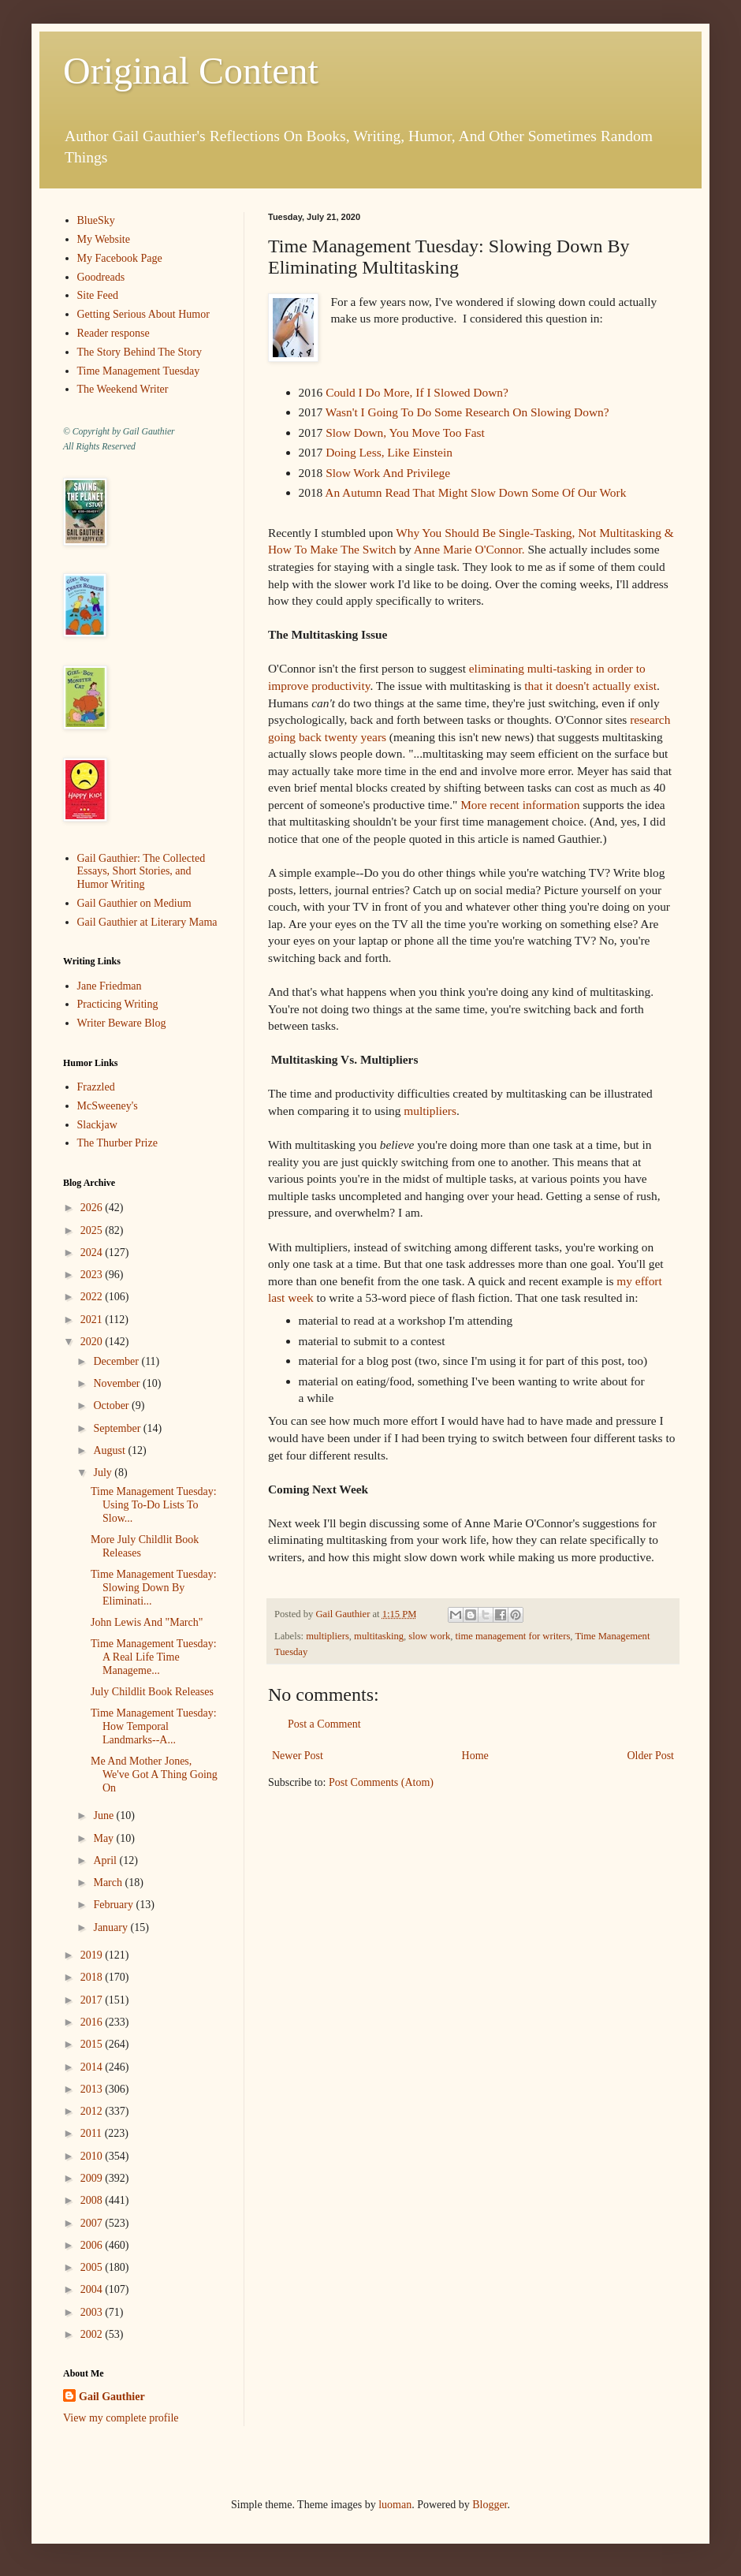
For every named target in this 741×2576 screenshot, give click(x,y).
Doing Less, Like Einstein (389, 452)
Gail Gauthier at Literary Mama (147, 922)
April (106, 1860)
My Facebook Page (119, 258)
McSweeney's (107, 1106)
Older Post (651, 1755)
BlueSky (96, 220)
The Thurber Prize (117, 1143)
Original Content (190, 70)
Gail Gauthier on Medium (134, 903)
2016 (93, 2022)
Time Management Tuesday (138, 371)
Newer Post (297, 1755)
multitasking (379, 1636)
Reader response (113, 333)
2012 (93, 2111)
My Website (103, 239)
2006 (93, 2245)
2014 (93, 2067)
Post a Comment (324, 1724)
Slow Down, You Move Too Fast (405, 432)
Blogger (489, 2505)
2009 (93, 2178)
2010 (93, 2156)
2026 (93, 1207)
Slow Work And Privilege (386, 472)
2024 (93, 1252)
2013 (93, 2089)
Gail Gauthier (112, 2397)
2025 (93, 1230)
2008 (93, 2200)
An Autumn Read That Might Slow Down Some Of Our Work (475, 492)
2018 (93, 1977)
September (118, 1428)
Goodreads (101, 277)
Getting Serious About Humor (143, 314)
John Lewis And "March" (147, 1622)
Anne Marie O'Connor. (471, 549)
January (111, 1927)
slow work (429, 1636)
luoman (394, 2505)
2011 (92, 2133)
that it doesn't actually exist (590, 685)
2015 (93, 2044)
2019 (93, 1955)
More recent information (521, 804)
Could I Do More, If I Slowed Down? (417, 392)
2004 (93, 2289)
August (110, 1450)
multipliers (430, 1110)
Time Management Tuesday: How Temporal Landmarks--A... (154, 1726)
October (112, 1405)
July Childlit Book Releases (152, 1692)
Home (475, 1755)
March (109, 1882)
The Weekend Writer (123, 389)
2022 (93, 1297)
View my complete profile (121, 2418)
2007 (93, 2223)
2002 (93, 2334)
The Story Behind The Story (139, 352)
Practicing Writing (117, 1004)
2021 (93, 1319)
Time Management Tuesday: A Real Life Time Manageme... (154, 1657)
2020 (93, 1342)
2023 (93, 1275)
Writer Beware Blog (121, 1023)
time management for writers (512, 1636)
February (114, 1905)
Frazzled (96, 1087)
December (117, 1361)
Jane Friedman (109, 986)
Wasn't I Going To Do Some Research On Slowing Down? (467, 412)
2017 (93, 2000)
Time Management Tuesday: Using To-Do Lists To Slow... (154, 1505)
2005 (93, 2267)
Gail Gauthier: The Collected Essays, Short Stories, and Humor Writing (141, 871)
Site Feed (98, 295)
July (103, 1472)
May (104, 1838)
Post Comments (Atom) (381, 1782)
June (104, 1815)
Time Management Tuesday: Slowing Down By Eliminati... (154, 1587)
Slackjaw (97, 1125)
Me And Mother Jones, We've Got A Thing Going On (154, 1774)
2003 (93, 2312)
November (118, 1383)
